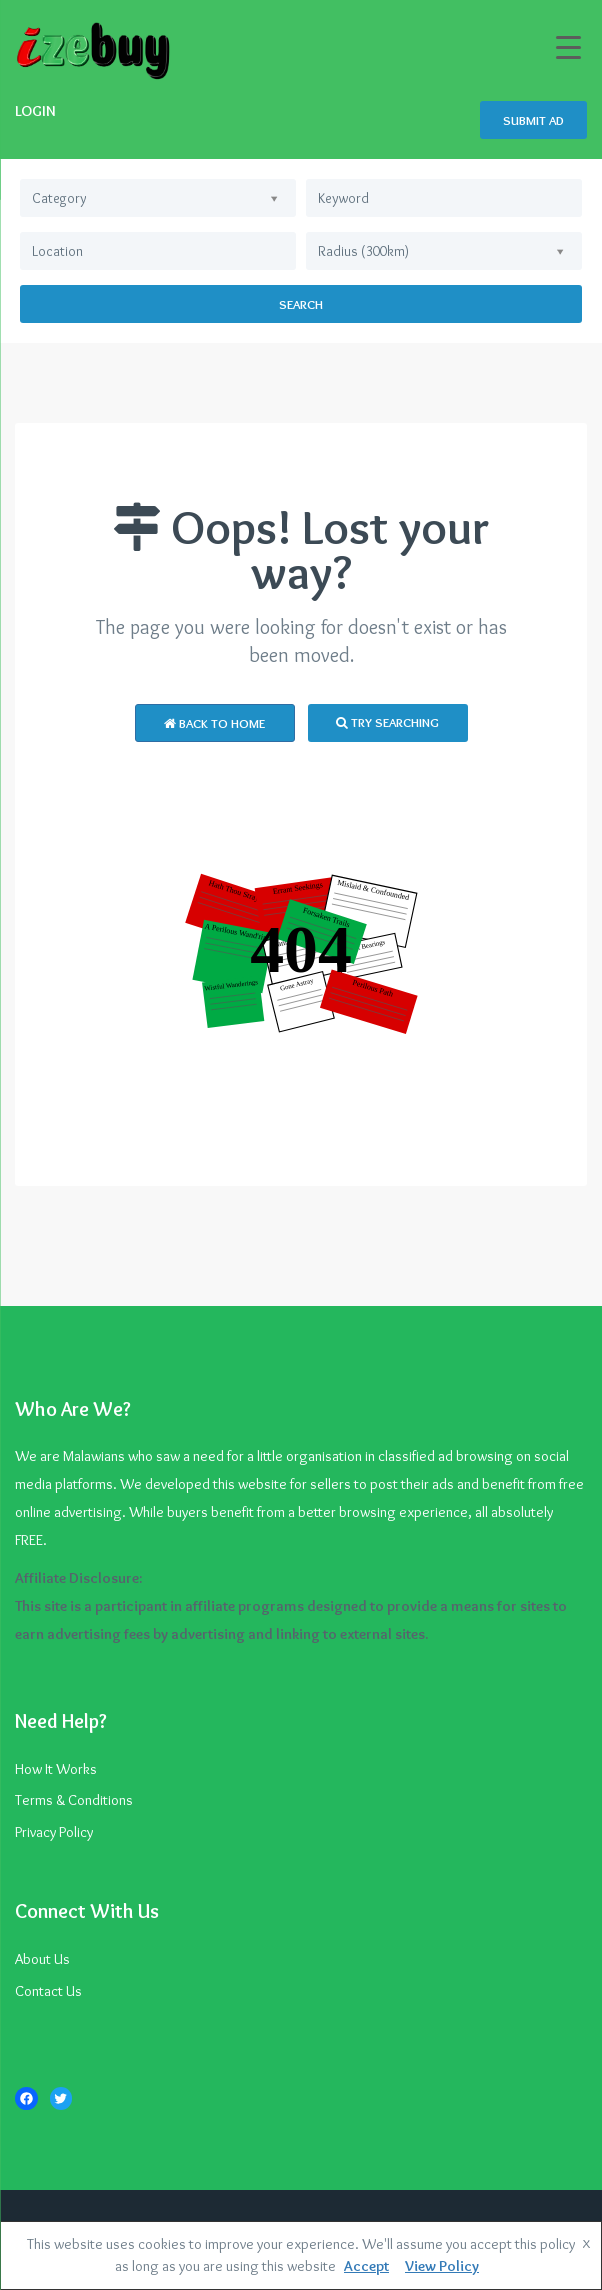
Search (301, 304)
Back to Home (214, 723)
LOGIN (35, 111)
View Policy (442, 2266)
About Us (42, 1959)
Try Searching (387, 722)
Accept (366, 2266)
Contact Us (48, 1991)
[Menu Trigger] (568, 47)
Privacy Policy (54, 1832)
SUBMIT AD (533, 120)
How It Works (56, 1769)
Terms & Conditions (74, 1800)
